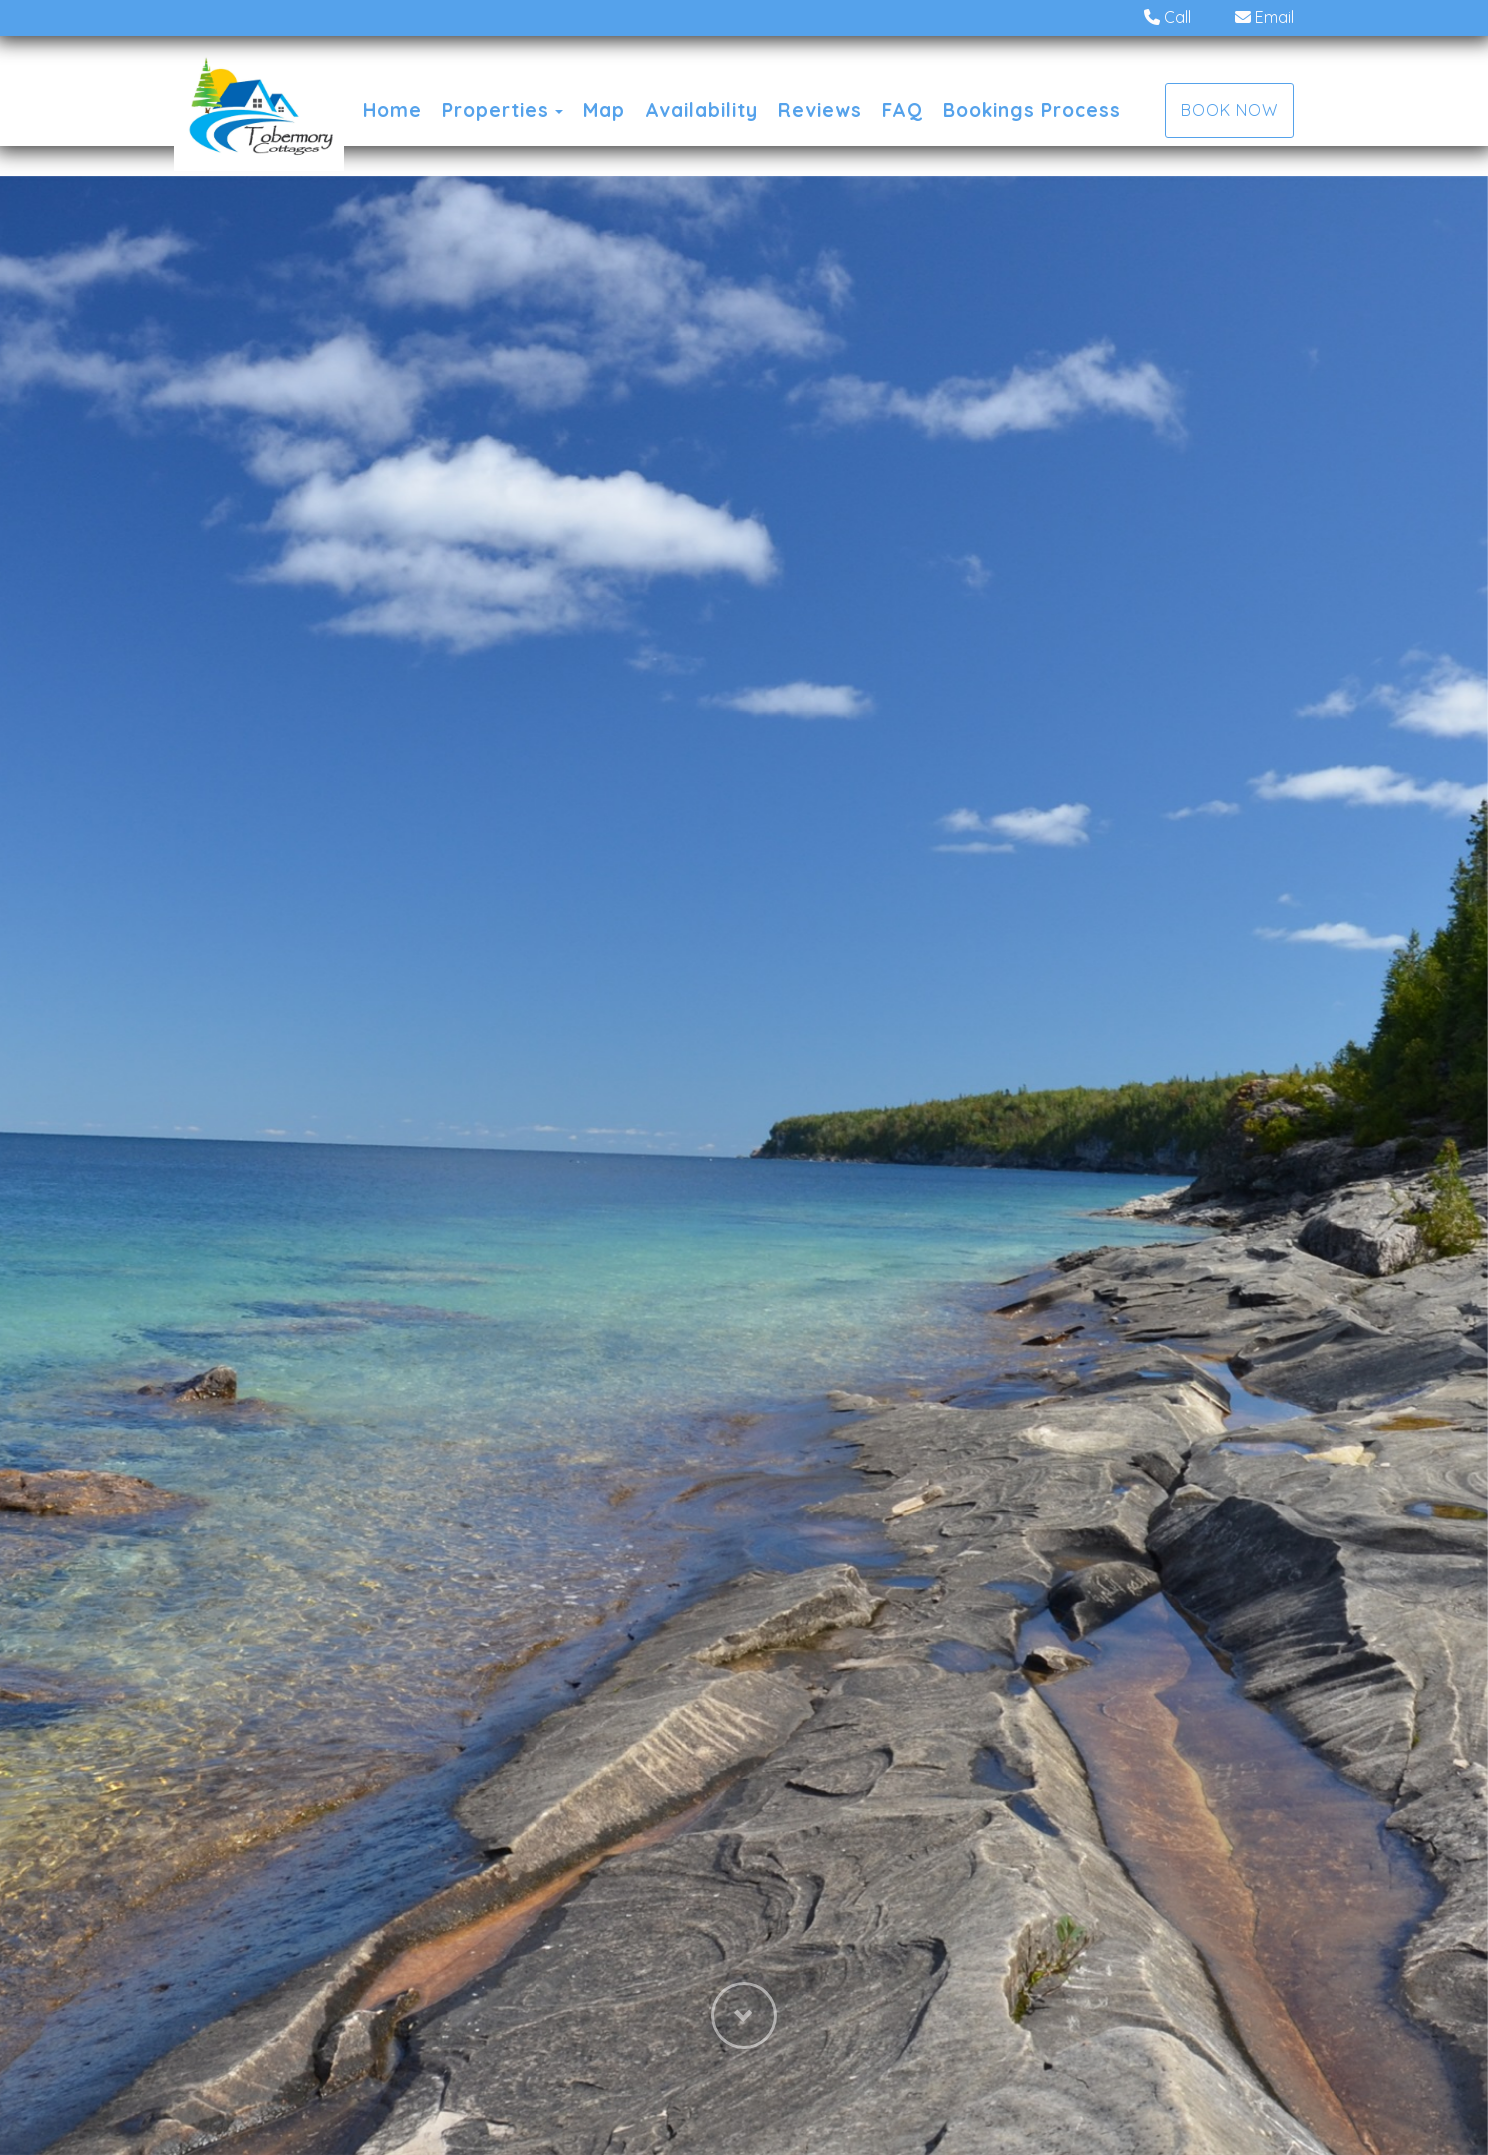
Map (604, 110)
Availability (701, 110)
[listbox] (744, 1165)
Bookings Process (1032, 110)
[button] (744, 2056)
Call (1167, 17)
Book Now (1229, 110)
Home (392, 110)
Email (1264, 17)
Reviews (820, 110)
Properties (495, 110)
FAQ (902, 110)
